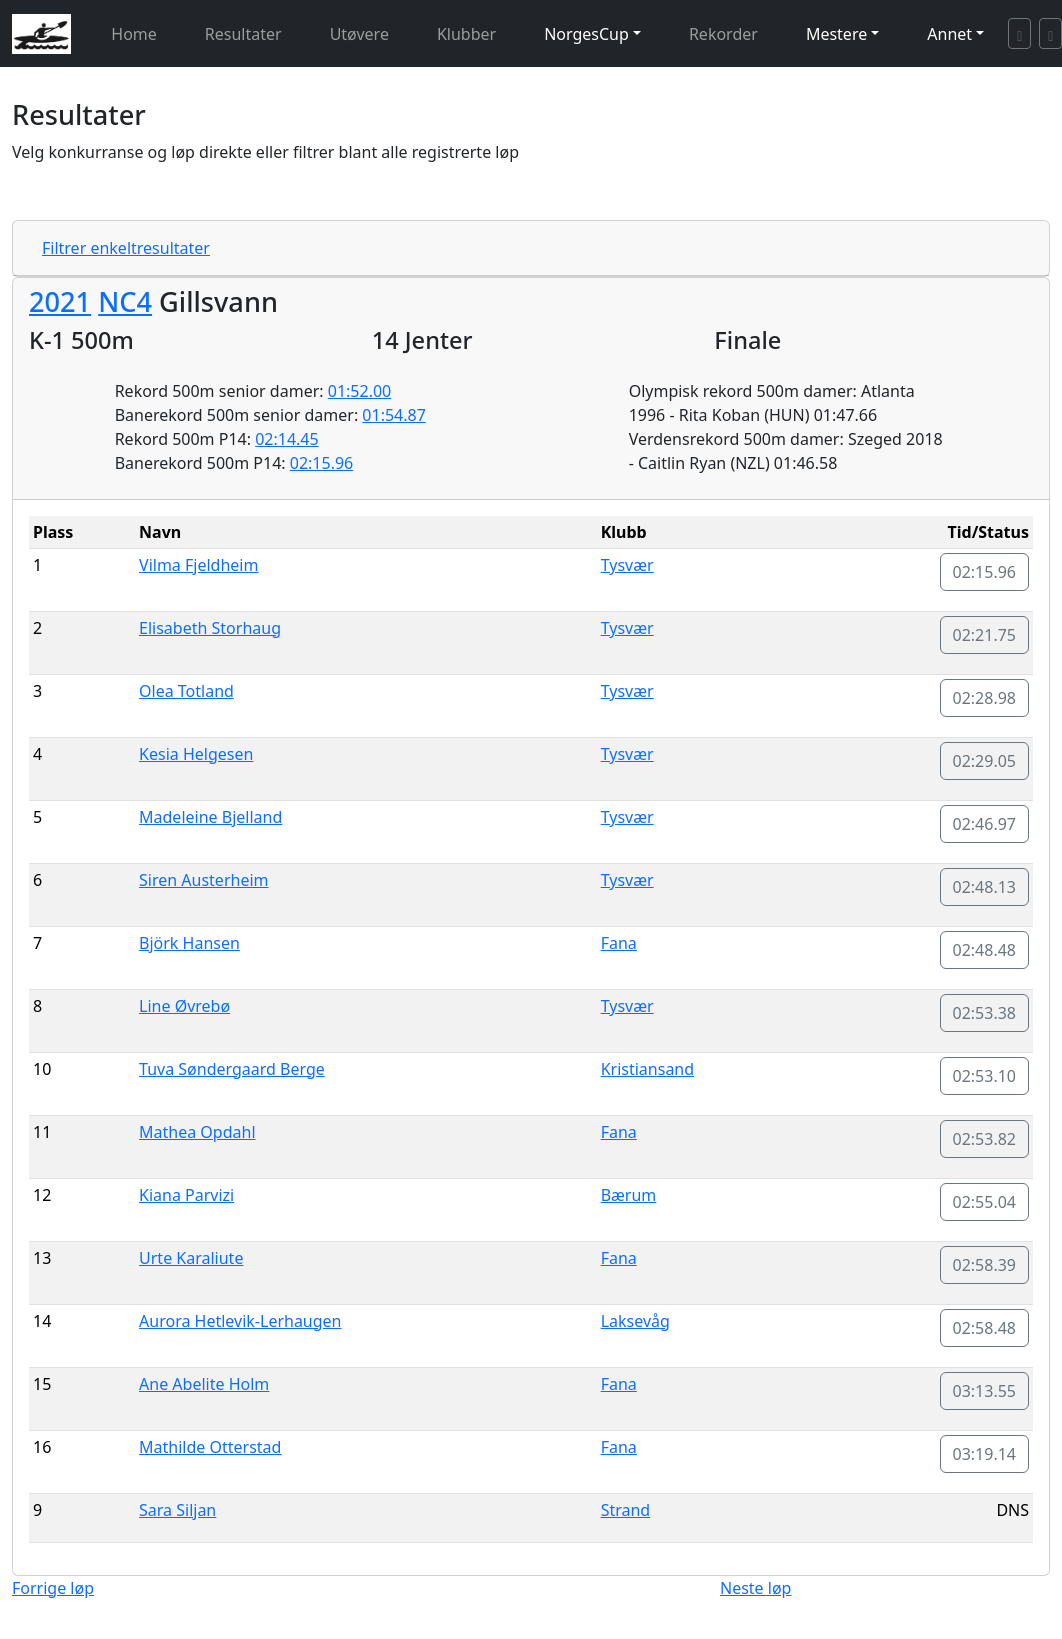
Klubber (466, 34)
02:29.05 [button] (985, 761)
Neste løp (755, 1588)
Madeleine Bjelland (210, 817)
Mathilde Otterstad (210, 1447)
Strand (626, 1510)
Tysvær (627, 565)
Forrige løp (53, 1588)
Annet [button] (949, 34)
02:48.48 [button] (985, 950)
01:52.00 (360, 391)
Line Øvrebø (184, 1006)
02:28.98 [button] (985, 698)
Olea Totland (186, 691)
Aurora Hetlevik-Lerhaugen (240, 1321)
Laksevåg (635, 1321)
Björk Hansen (189, 943)
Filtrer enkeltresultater (126, 248)
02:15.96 (322, 463)
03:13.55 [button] (985, 1391)
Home (134, 34)
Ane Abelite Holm (204, 1384)
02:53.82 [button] (985, 1139)
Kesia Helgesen (196, 754)
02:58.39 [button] (985, 1265)
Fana (619, 943)
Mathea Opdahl (197, 1132)
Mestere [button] (836, 34)
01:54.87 (394, 415)
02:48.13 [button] (985, 887)
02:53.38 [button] (985, 1013)
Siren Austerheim (203, 880)
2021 (60, 301)
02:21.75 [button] (985, 635)
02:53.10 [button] (985, 1076)
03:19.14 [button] (985, 1454)
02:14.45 (287, 439)
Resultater (243, 34)
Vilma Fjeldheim (198, 565)
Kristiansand (647, 1069)
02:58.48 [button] (985, 1328)
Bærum (629, 1195)
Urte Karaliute (191, 1258)
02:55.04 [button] (985, 1202)
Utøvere (359, 34)
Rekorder (723, 34)
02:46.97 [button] (985, 824)
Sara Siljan (177, 1510)
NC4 (125, 301)
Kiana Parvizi (186, 1195)
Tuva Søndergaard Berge (232, 1069)
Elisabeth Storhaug (210, 628)
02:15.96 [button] (985, 572)
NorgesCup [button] (586, 34)
